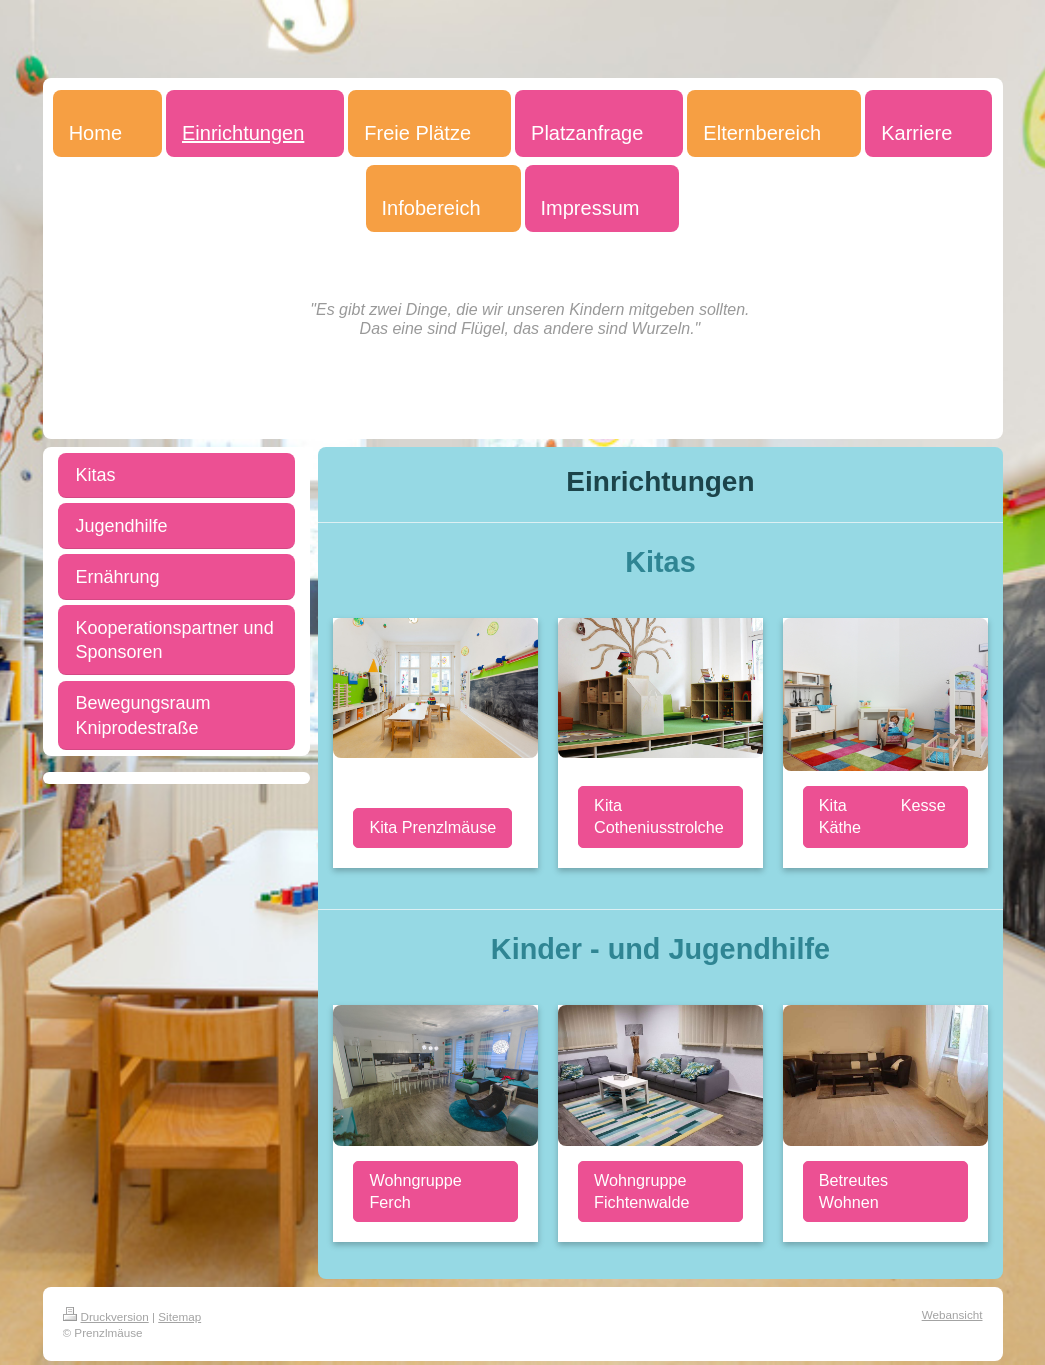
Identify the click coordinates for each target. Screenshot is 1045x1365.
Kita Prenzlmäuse (432, 827)
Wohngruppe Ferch (415, 1191)
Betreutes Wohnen (853, 1191)
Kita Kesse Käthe (882, 816)
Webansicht (952, 1314)
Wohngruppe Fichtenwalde (641, 1191)
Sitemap (179, 1316)
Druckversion (106, 1316)
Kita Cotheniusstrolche (659, 816)
